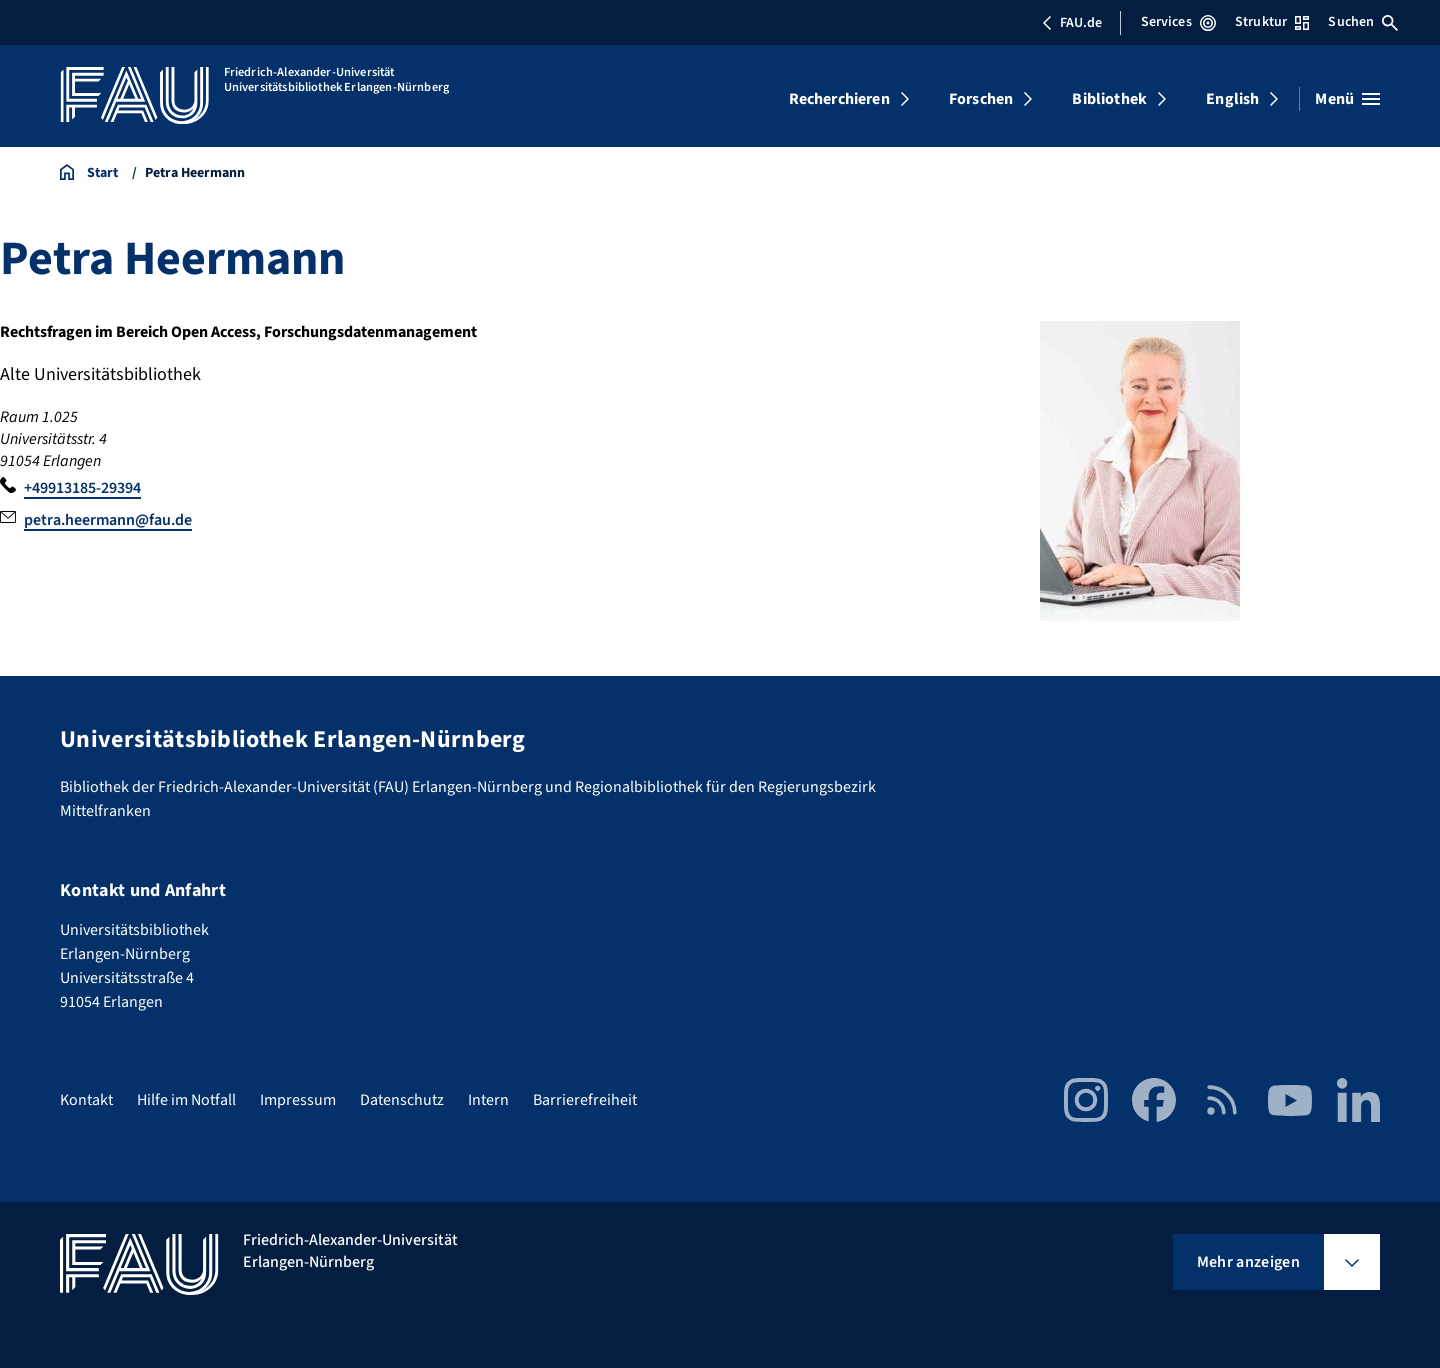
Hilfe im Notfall (186, 1100)
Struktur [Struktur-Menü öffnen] (1272, 22)
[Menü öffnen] (1347, 99)
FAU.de (1072, 23)
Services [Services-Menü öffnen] (1178, 22)
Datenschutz (402, 1100)
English (1232, 99)
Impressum (298, 1100)
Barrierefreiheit (585, 1100)
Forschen (981, 99)
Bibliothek (1109, 99)
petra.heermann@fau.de (108, 520)
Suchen (1363, 22)
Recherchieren (839, 99)
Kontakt (86, 1100)
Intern (488, 1100)
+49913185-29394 (82, 488)
